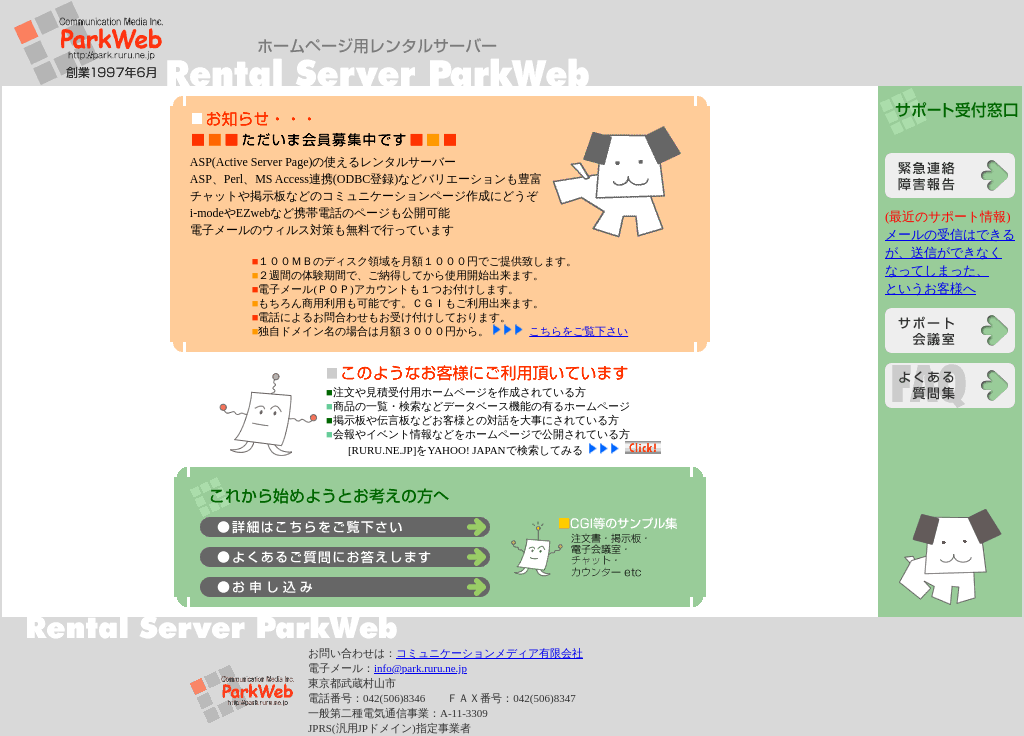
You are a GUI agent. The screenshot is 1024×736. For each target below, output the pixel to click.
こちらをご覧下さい (578, 331)
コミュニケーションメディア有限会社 (489, 653)
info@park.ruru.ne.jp (420, 668)
